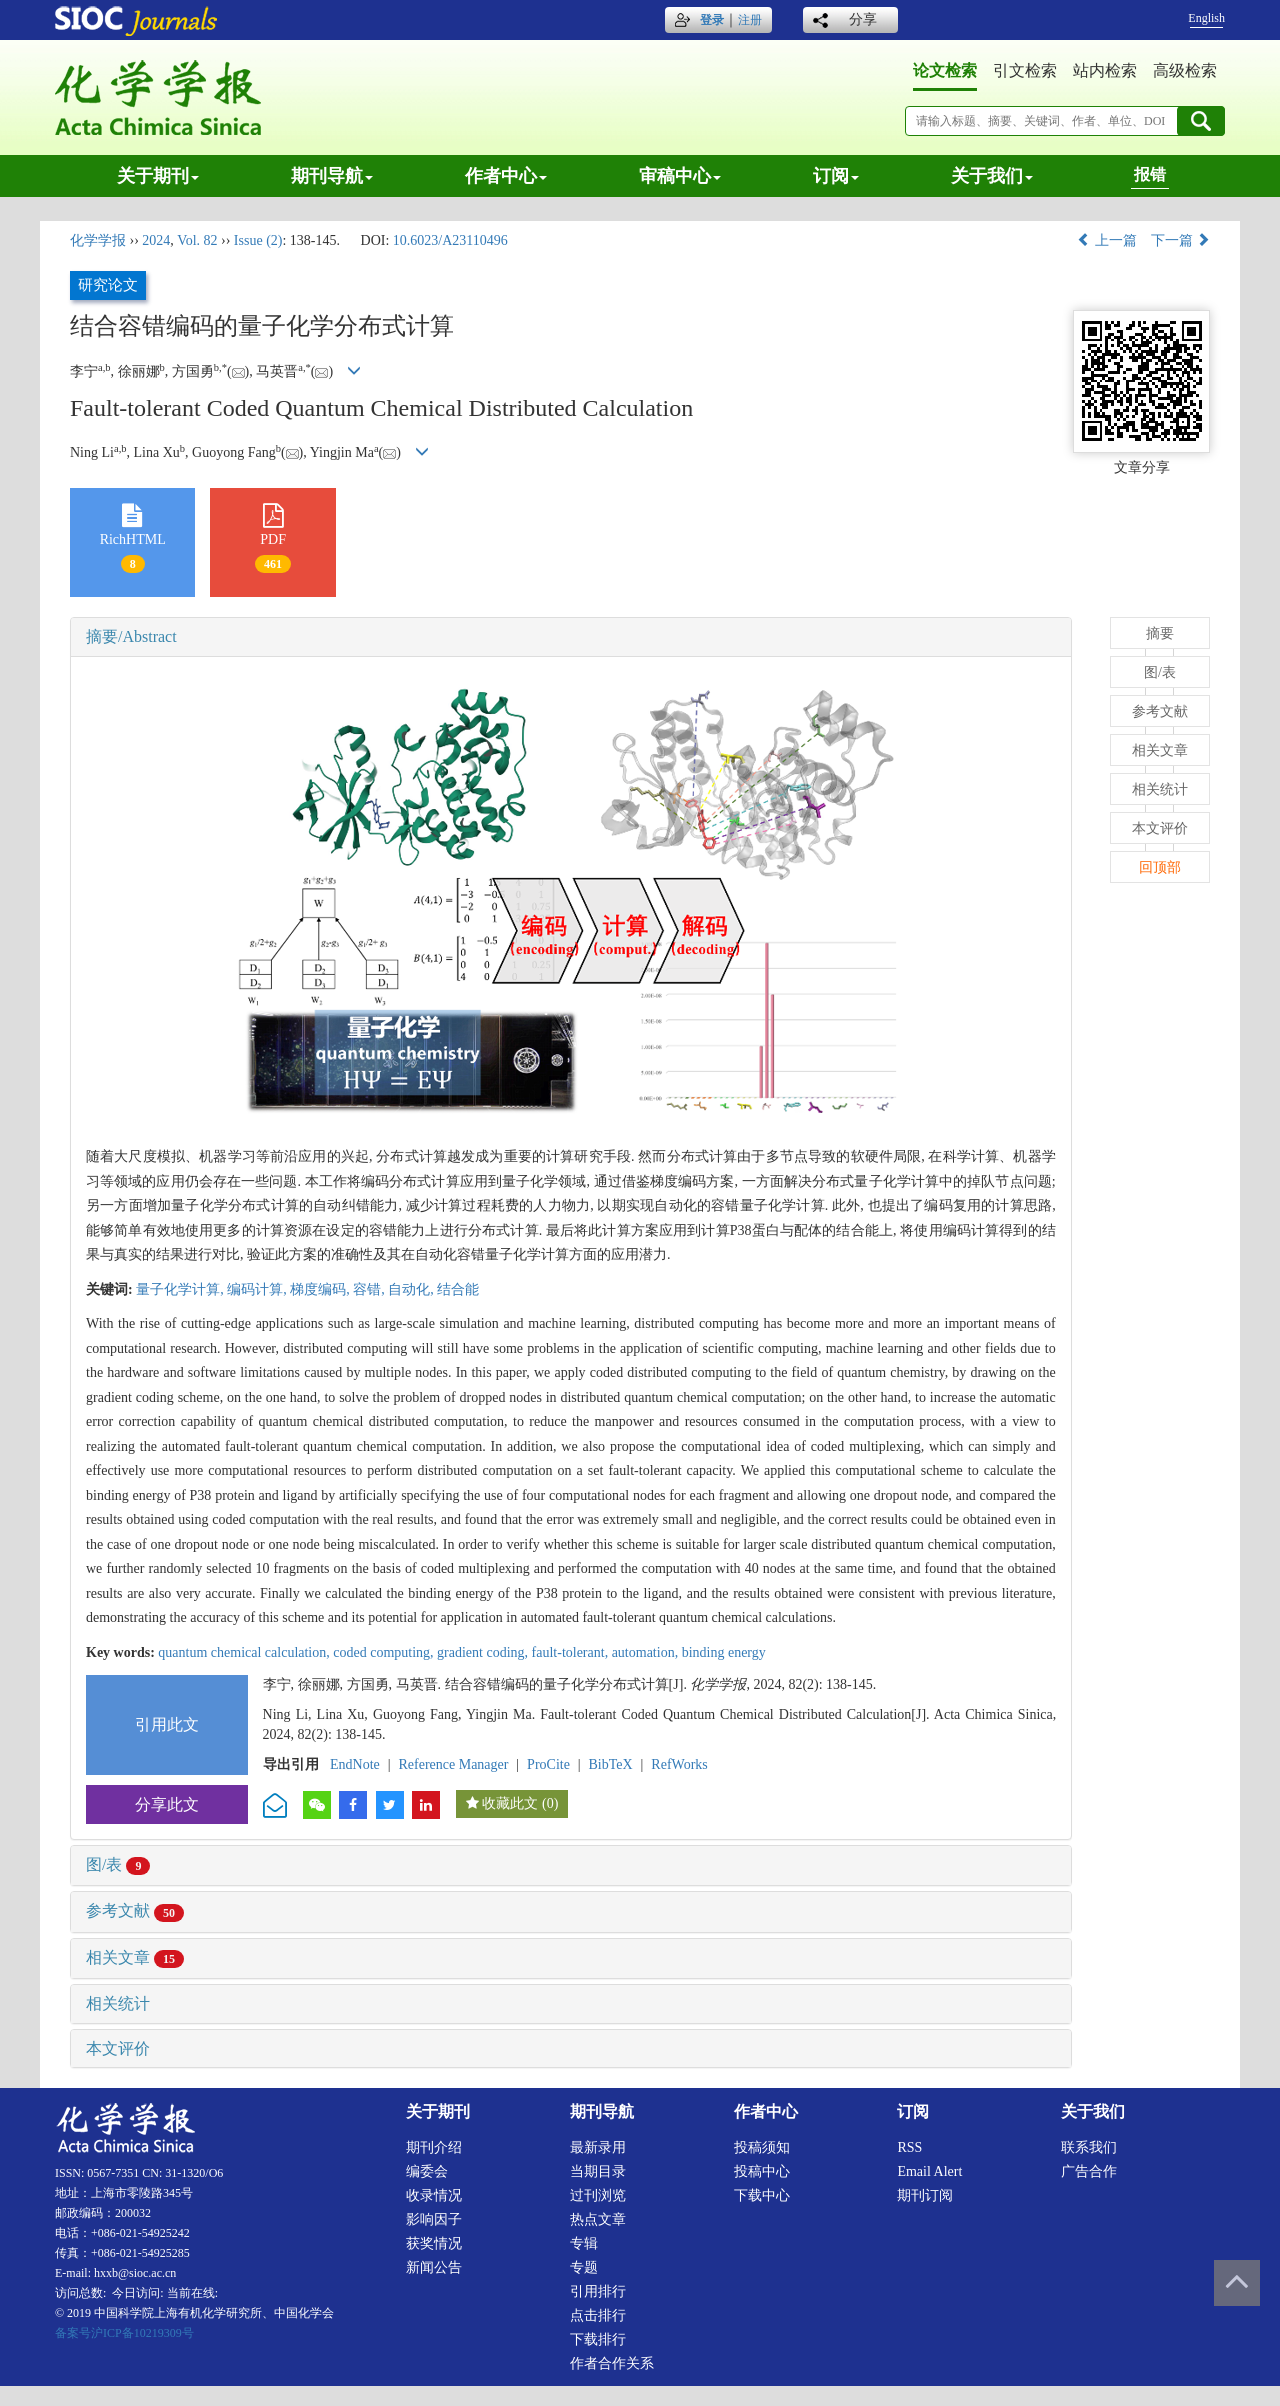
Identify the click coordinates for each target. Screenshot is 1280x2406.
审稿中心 (680, 176)
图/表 (118, 1864)
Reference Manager (453, 1764)
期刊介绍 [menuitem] (434, 2147)
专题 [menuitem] (584, 2267)
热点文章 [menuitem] (598, 2219)
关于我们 (992, 176)
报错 (1150, 174)
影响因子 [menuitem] (434, 2219)
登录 (712, 20)
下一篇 (1181, 240)
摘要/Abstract (131, 636)
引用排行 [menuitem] (598, 2291)
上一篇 (1107, 240)
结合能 (458, 1289)
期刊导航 (332, 176)
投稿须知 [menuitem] (762, 2147)
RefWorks (679, 1764)
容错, (370, 1289)
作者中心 (506, 176)
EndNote (355, 1764)
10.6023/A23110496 (450, 240)
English (1206, 18)
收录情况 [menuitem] (434, 2195)
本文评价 (118, 2048)
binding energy (724, 1652)
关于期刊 (158, 176)
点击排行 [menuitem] (598, 2315)
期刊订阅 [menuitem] (925, 2195)
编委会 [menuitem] (427, 2171)
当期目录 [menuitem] (598, 2171)
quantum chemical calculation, (245, 1652)
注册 (750, 20)
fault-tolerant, (572, 1652)
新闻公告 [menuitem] (434, 2267)
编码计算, (258, 1289)
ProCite (548, 1764)
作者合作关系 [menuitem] (612, 2363)
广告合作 (1089, 2171)
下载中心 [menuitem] (762, 2195)
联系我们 (1089, 2147)
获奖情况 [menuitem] (434, 2243)
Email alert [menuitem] (929, 2171)
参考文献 (135, 1910)
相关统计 (118, 2003)
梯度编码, (321, 1289)
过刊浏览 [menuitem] (598, 2195)
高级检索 (1185, 70)
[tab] (571, 637)
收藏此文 (510, 1803)
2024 (156, 240)
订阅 (836, 176)
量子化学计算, (181, 1289)
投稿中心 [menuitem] (762, 2171)
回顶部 (1160, 867)
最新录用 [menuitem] (598, 2147)
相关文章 (135, 1957)
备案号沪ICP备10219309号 (124, 2333)
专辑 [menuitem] (584, 2243)
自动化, (412, 1289)
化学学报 (98, 240)
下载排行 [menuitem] (598, 2339)
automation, (647, 1652)
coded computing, (385, 1652)
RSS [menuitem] (909, 2147)
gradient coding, (484, 1652)
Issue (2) (258, 240)
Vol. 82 (197, 240)
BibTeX (611, 1764)
